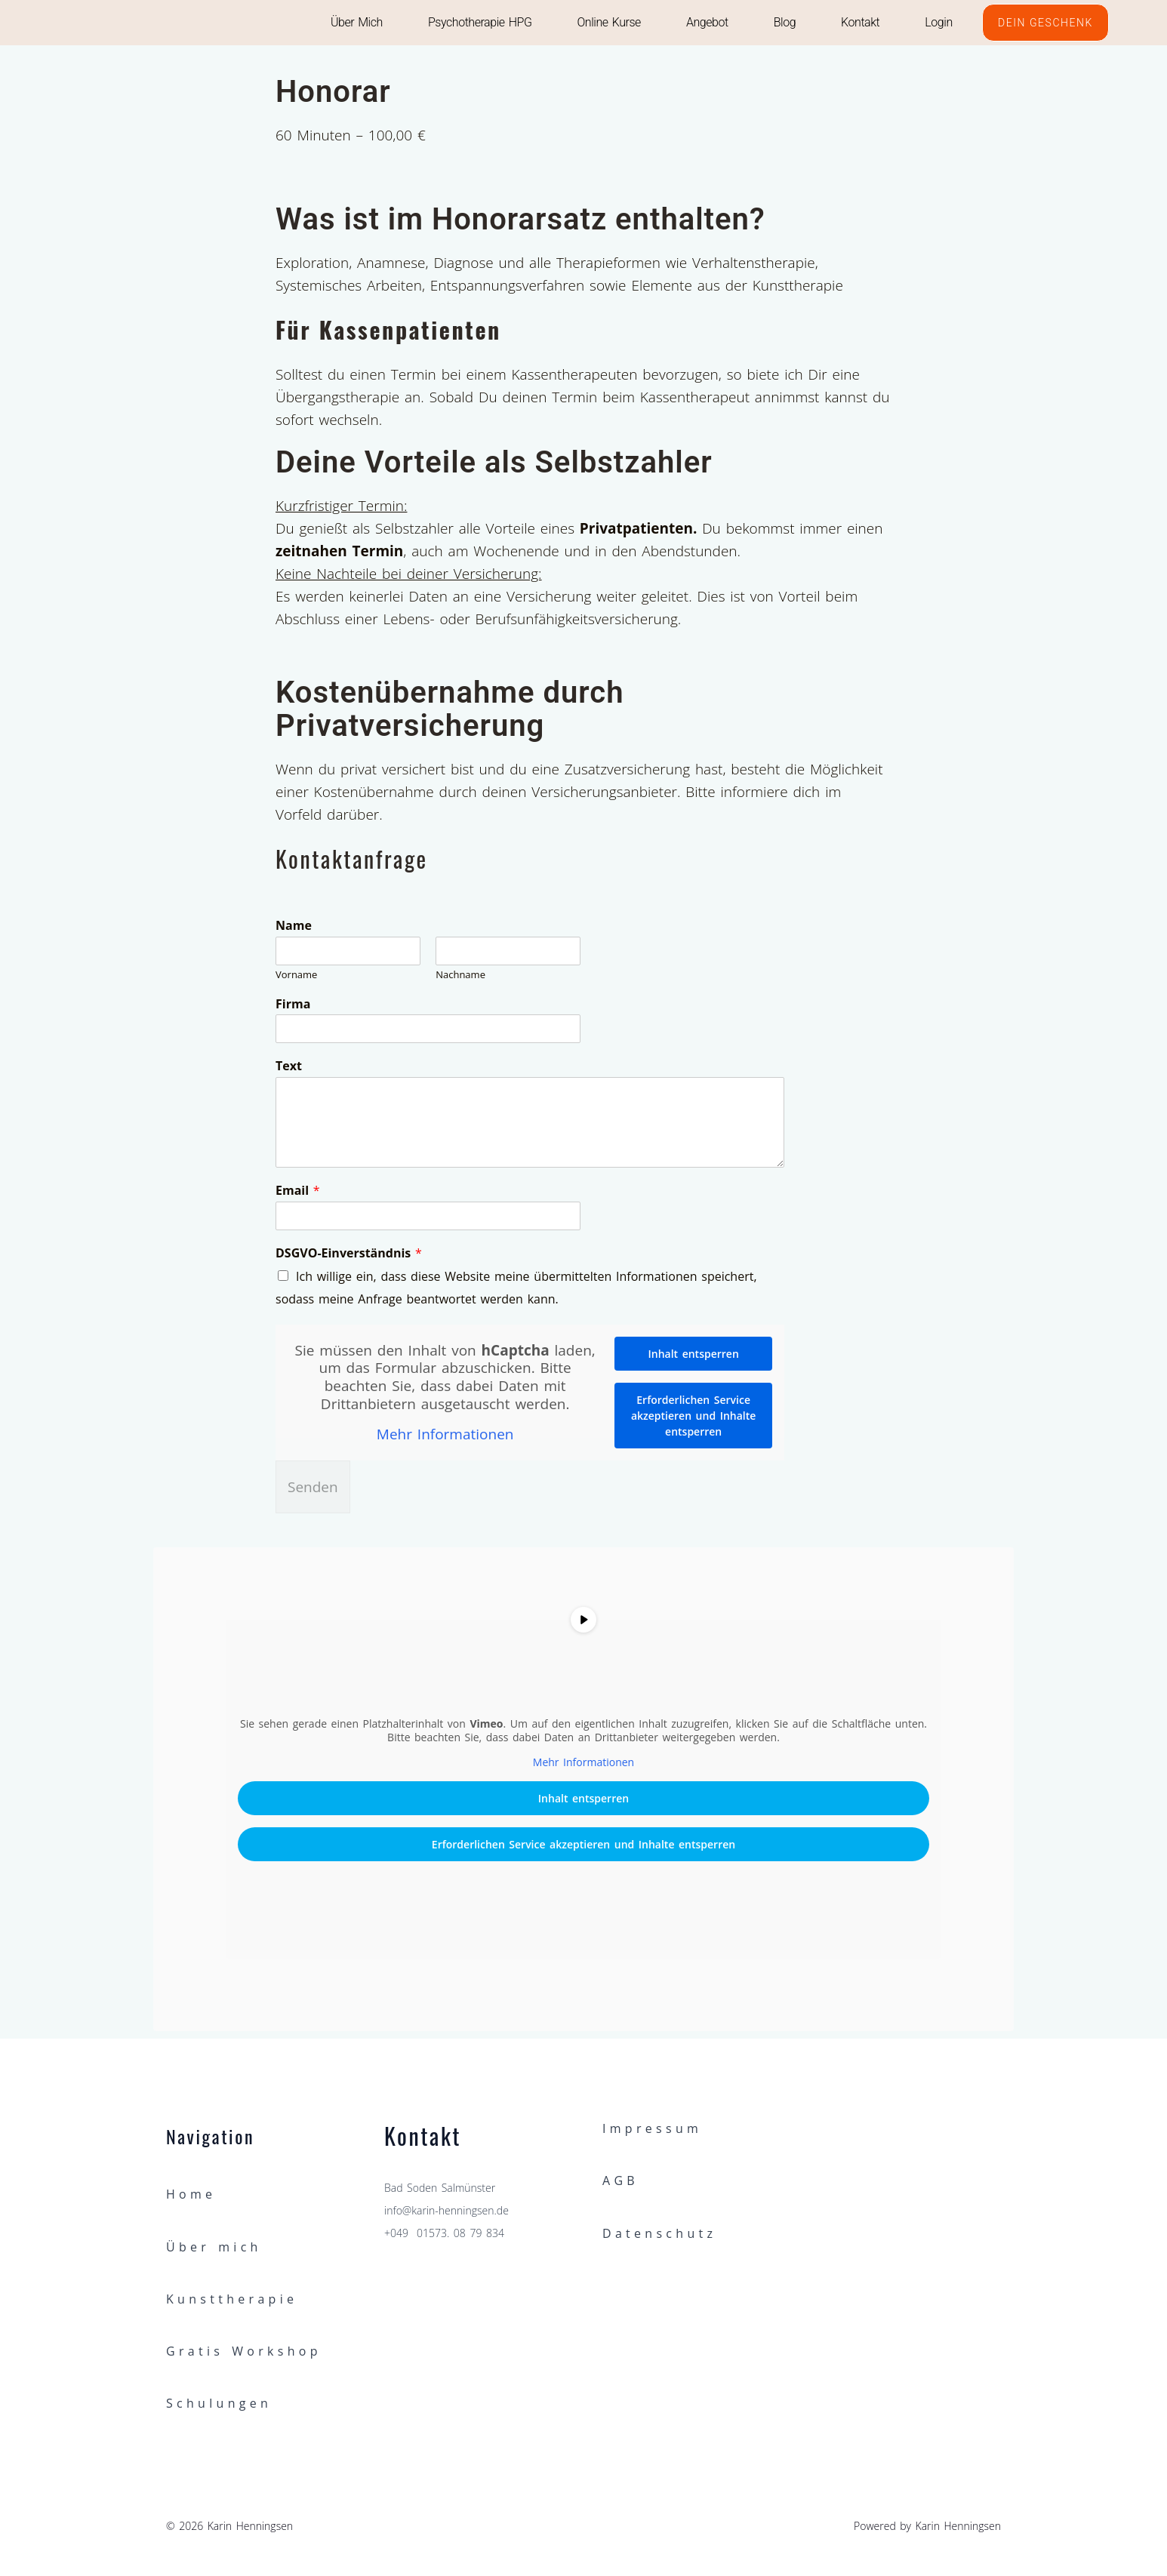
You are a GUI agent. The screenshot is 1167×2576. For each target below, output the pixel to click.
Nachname (460, 974)
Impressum (652, 2128)
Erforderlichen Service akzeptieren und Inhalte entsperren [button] (693, 1416)
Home (191, 2194)
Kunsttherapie (231, 2299)
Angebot (707, 22)
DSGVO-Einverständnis (349, 1253)
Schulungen (219, 2403)
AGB (620, 2180)
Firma (293, 1004)
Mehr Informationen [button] (445, 1435)
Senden (313, 1487)
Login (938, 22)
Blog (784, 22)
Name (294, 926)
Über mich (357, 22)
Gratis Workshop (244, 2351)
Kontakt (860, 22)
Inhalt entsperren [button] (693, 1353)
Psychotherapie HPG (480, 22)
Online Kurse (608, 22)
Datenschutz (659, 2233)
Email (298, 1191)
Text (289, 1066)
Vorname (296, 974)
